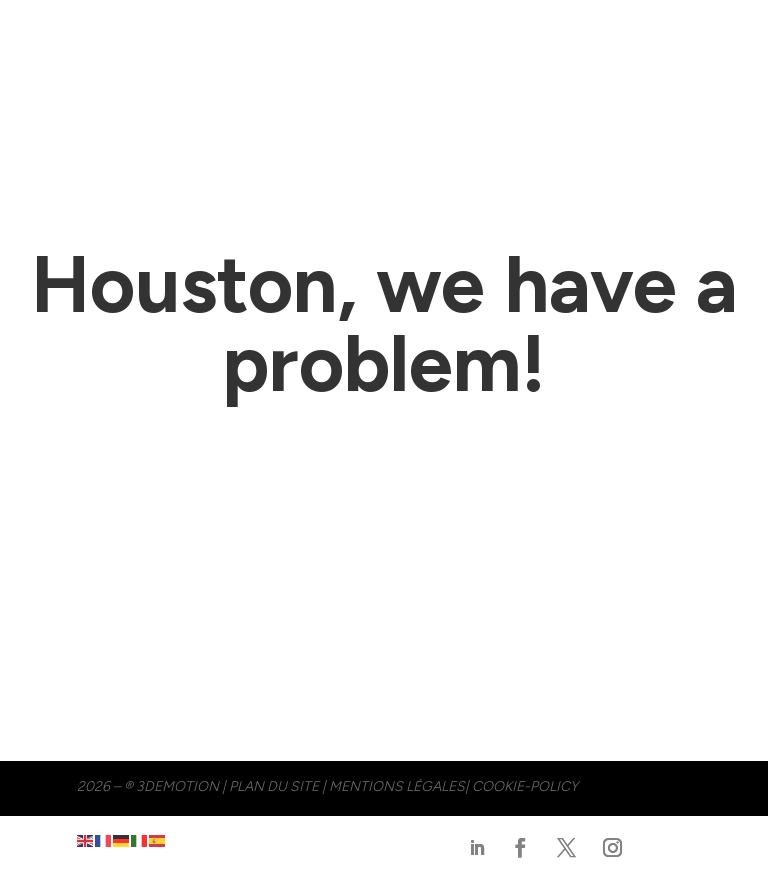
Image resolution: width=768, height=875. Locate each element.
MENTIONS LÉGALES (397, 786)
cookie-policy (525, 786)
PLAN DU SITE (274, 786)
